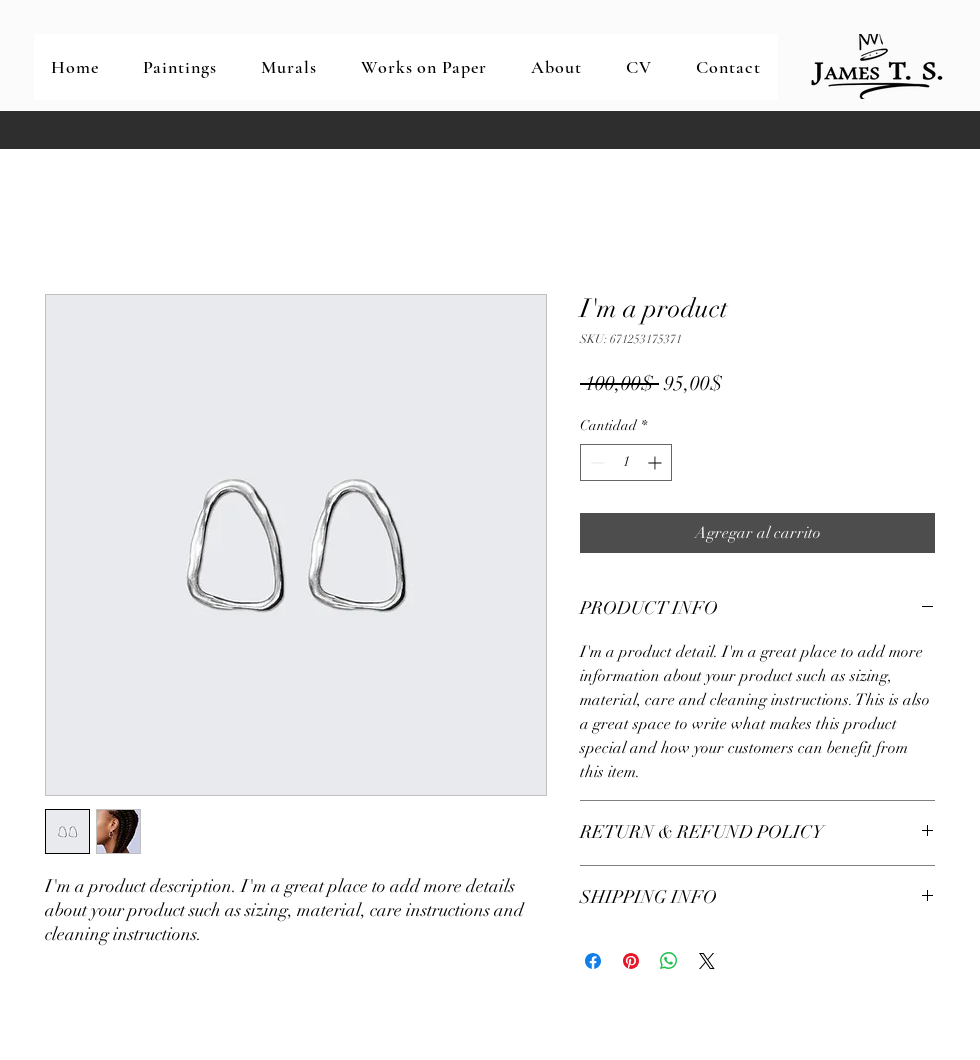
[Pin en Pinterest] (631, 961)
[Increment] (656, 462)
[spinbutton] (626, 462)
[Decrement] (595, 462)
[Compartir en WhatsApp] (669, 961)
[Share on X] (707, 961)
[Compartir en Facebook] (593, 961)
